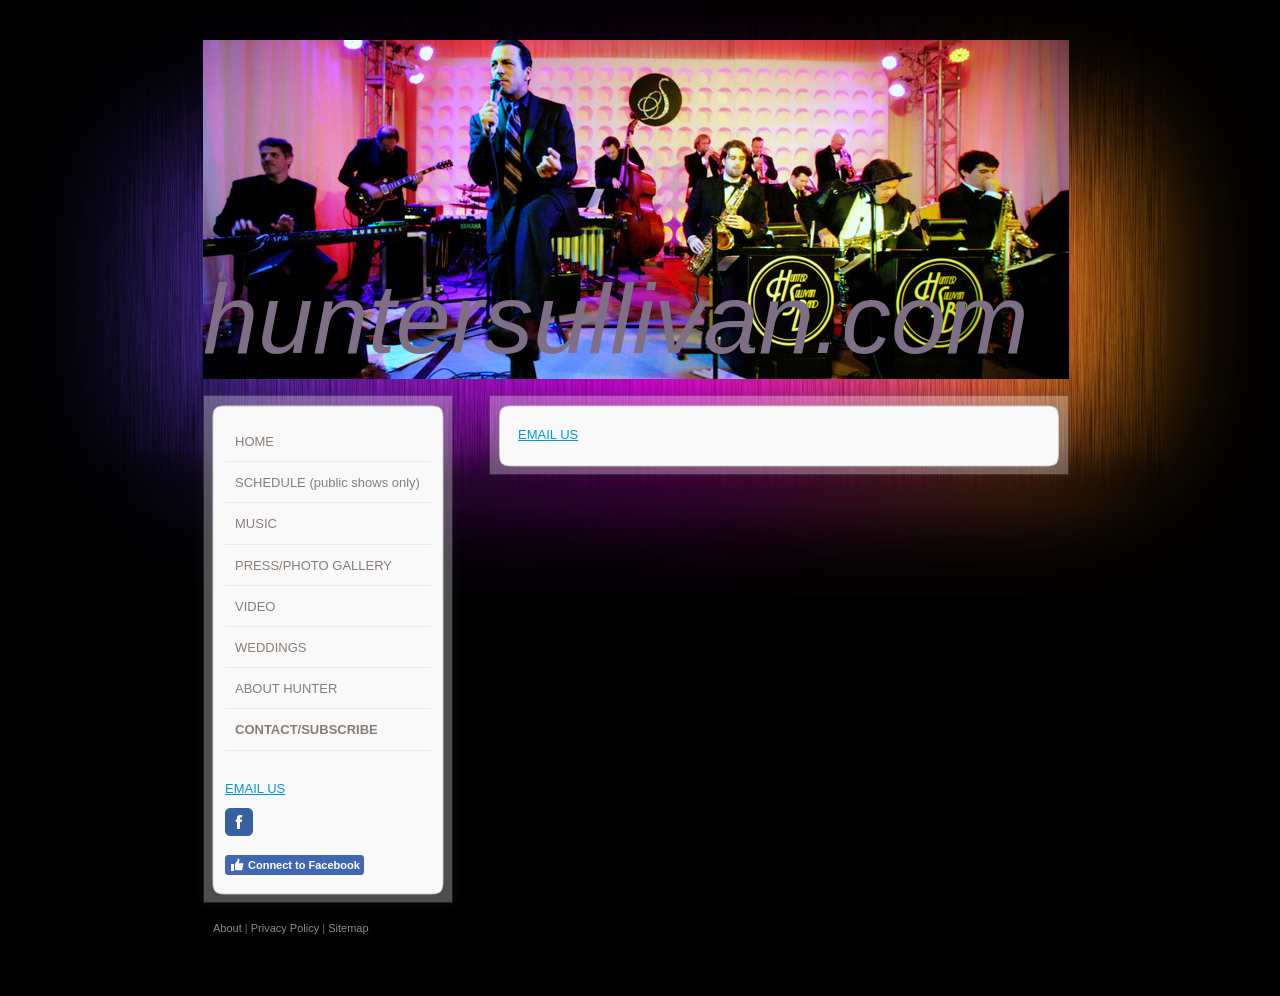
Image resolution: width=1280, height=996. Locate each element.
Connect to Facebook (294, 865)
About (227, 928)
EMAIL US (255, 788)
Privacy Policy (285, 928)
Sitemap (348, 928)
